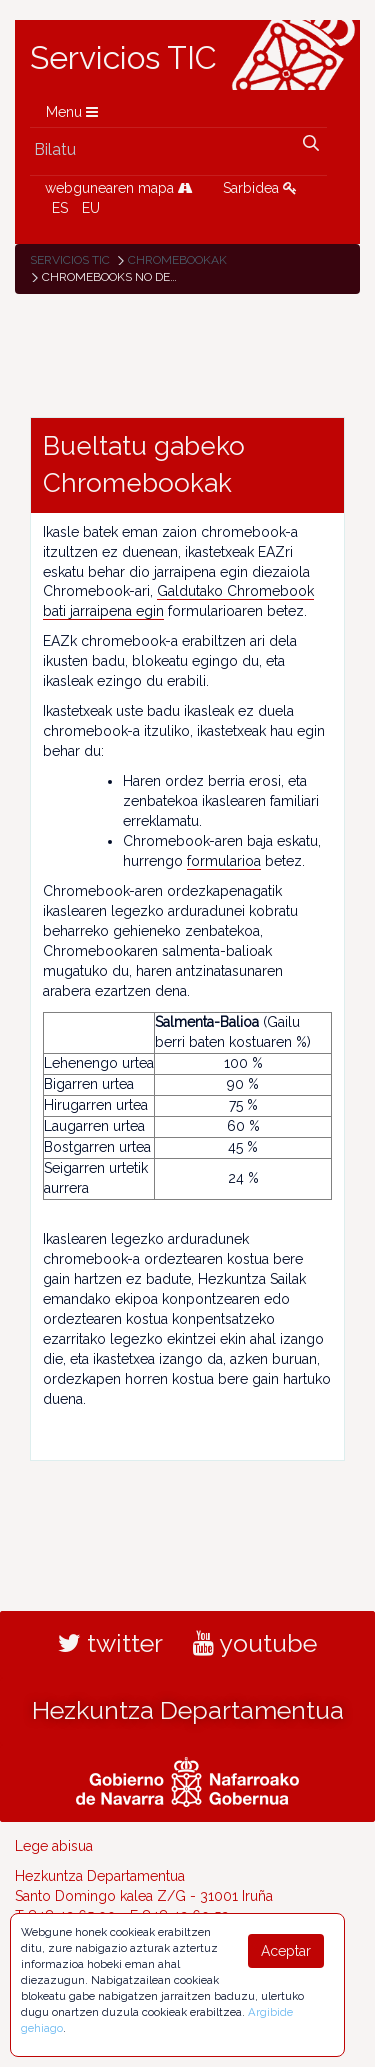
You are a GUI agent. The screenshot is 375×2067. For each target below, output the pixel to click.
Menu (72, 112)
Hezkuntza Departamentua (188, 1710)
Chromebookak (177, 260)
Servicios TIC (123, 58)
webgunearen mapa (119, 188)
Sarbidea (260, 188)
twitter (110, 1643)
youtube (255, 1643)
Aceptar (286, 1951)
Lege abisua (54, 1846)
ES (60, 208)
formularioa (224, 861)
